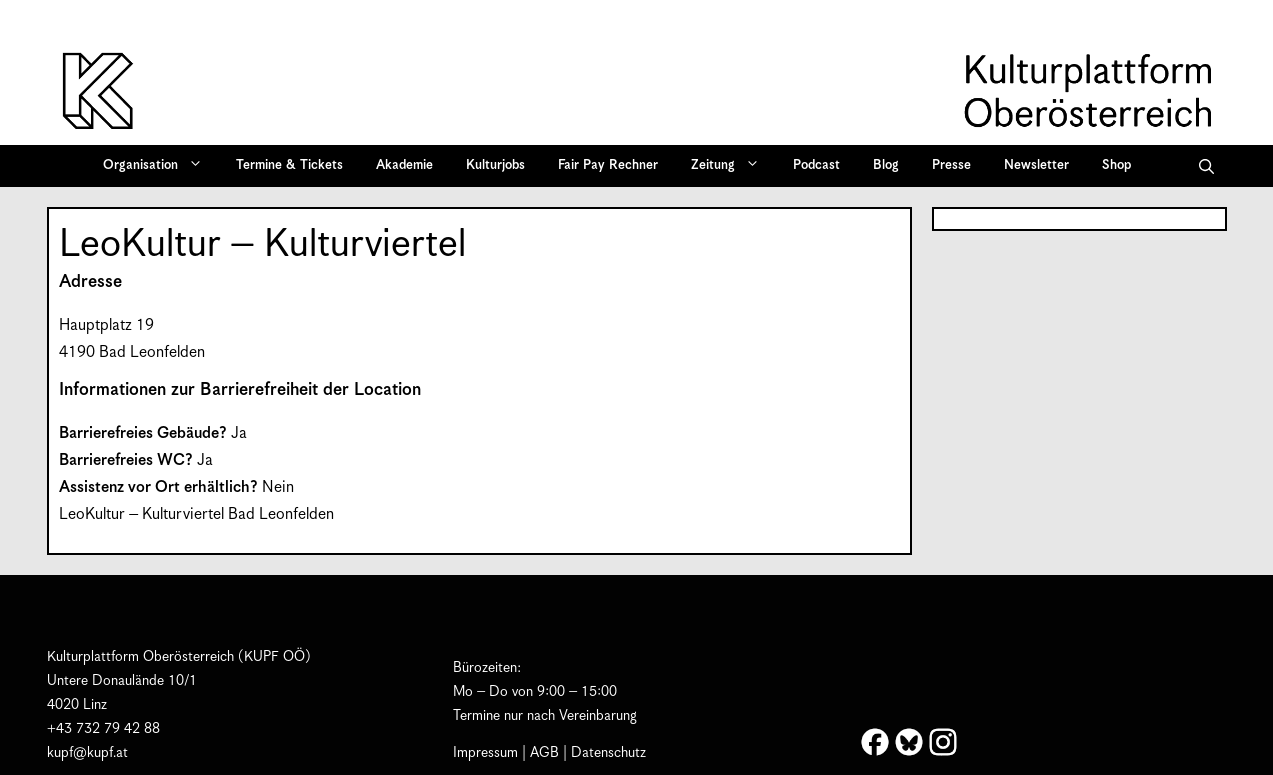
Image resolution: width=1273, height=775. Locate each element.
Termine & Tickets (289, 165)
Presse (951, 165)
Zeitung (732, 166)
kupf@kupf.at (87, 753)
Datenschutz (608, 753)
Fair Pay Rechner (608, 165)
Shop (1116, 165)
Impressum (485, 753)
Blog (886, 165)
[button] (1206, 166)
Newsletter (1036, 165)
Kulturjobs (495, 165)
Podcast (816, 165)
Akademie (404, 165)
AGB (544, 753)
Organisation (159, 166)
